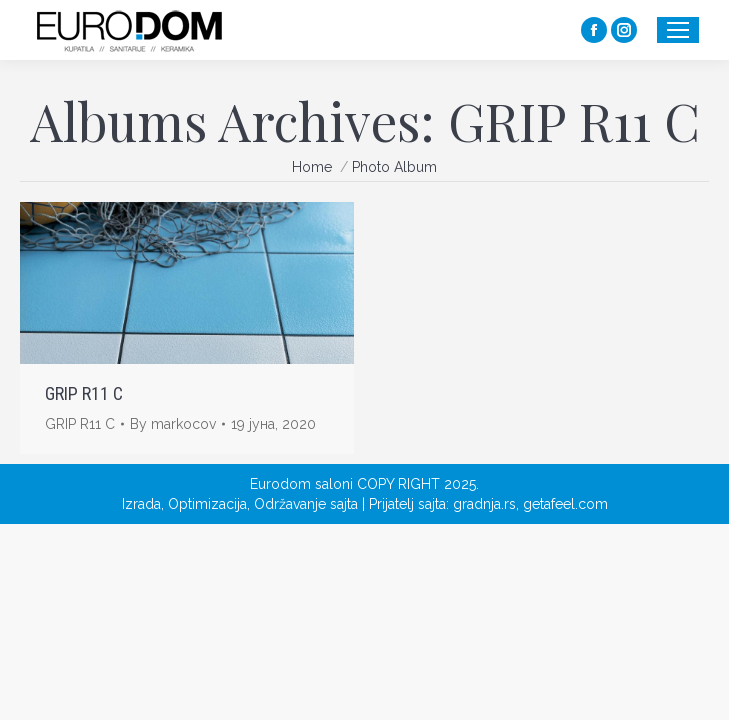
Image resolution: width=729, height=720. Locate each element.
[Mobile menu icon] (678, 30)
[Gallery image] (187, 283)
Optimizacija (207, 504)
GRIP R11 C (84, 393)
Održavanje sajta (306, 504)
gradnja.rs (484, 504)
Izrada (141, 504)
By (173, 424)
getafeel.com (565, 504)
